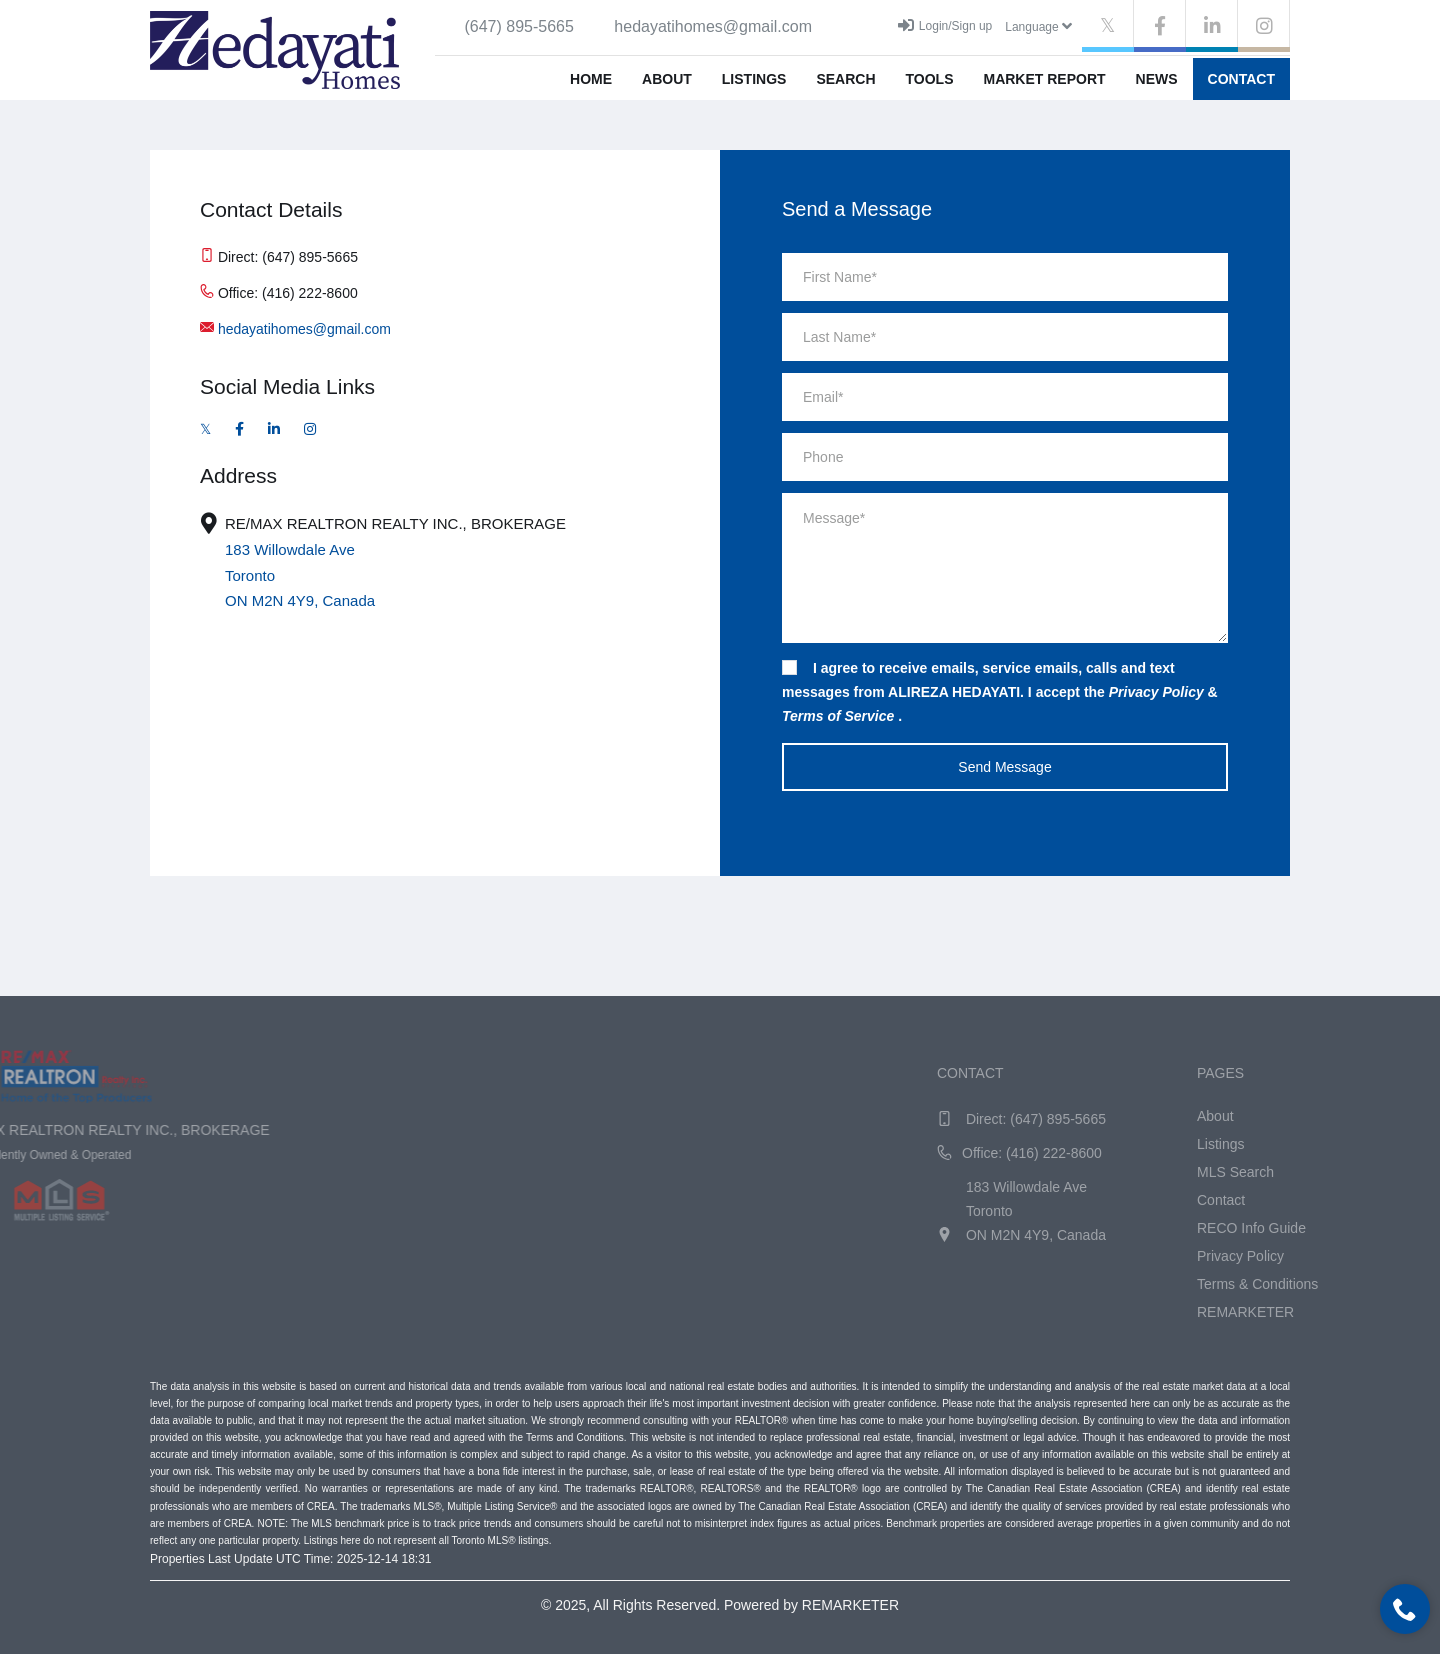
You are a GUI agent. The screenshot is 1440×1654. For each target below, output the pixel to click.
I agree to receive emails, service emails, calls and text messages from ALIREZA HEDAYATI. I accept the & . (1000, 692)
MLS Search (1368, 1172)
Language (1038, 26)
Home (591, 79)
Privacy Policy (1373, 1256)
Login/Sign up (945, 25)
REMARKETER (1378, 1312)
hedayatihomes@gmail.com (304, 329)
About (667, 79)
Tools (930, 79)
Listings (754, 79)
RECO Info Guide (1384, 1228)
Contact (1241, 79)
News (1157, 79)
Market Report (1044, 79)
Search (845, 79)
